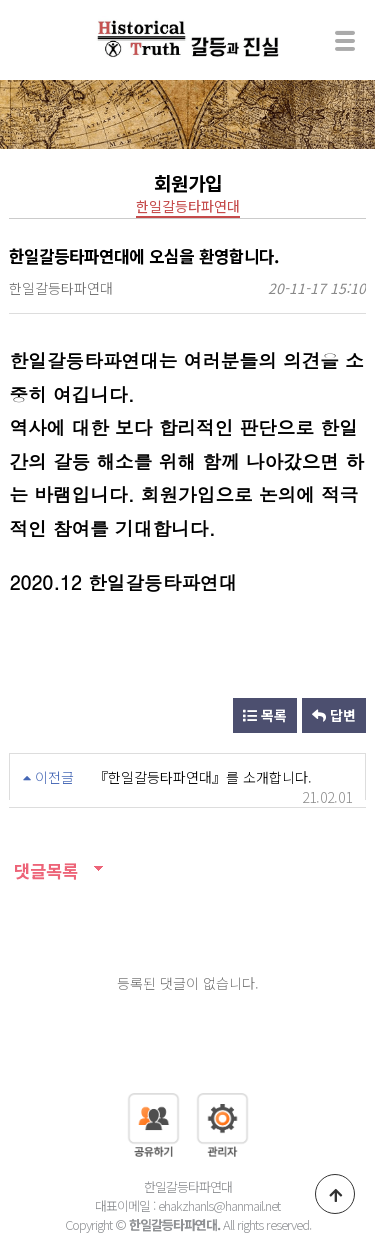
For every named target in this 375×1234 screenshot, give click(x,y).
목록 (265, 715)
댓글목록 (43, 870)
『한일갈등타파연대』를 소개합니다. (203, 777)
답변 (334, 715)
